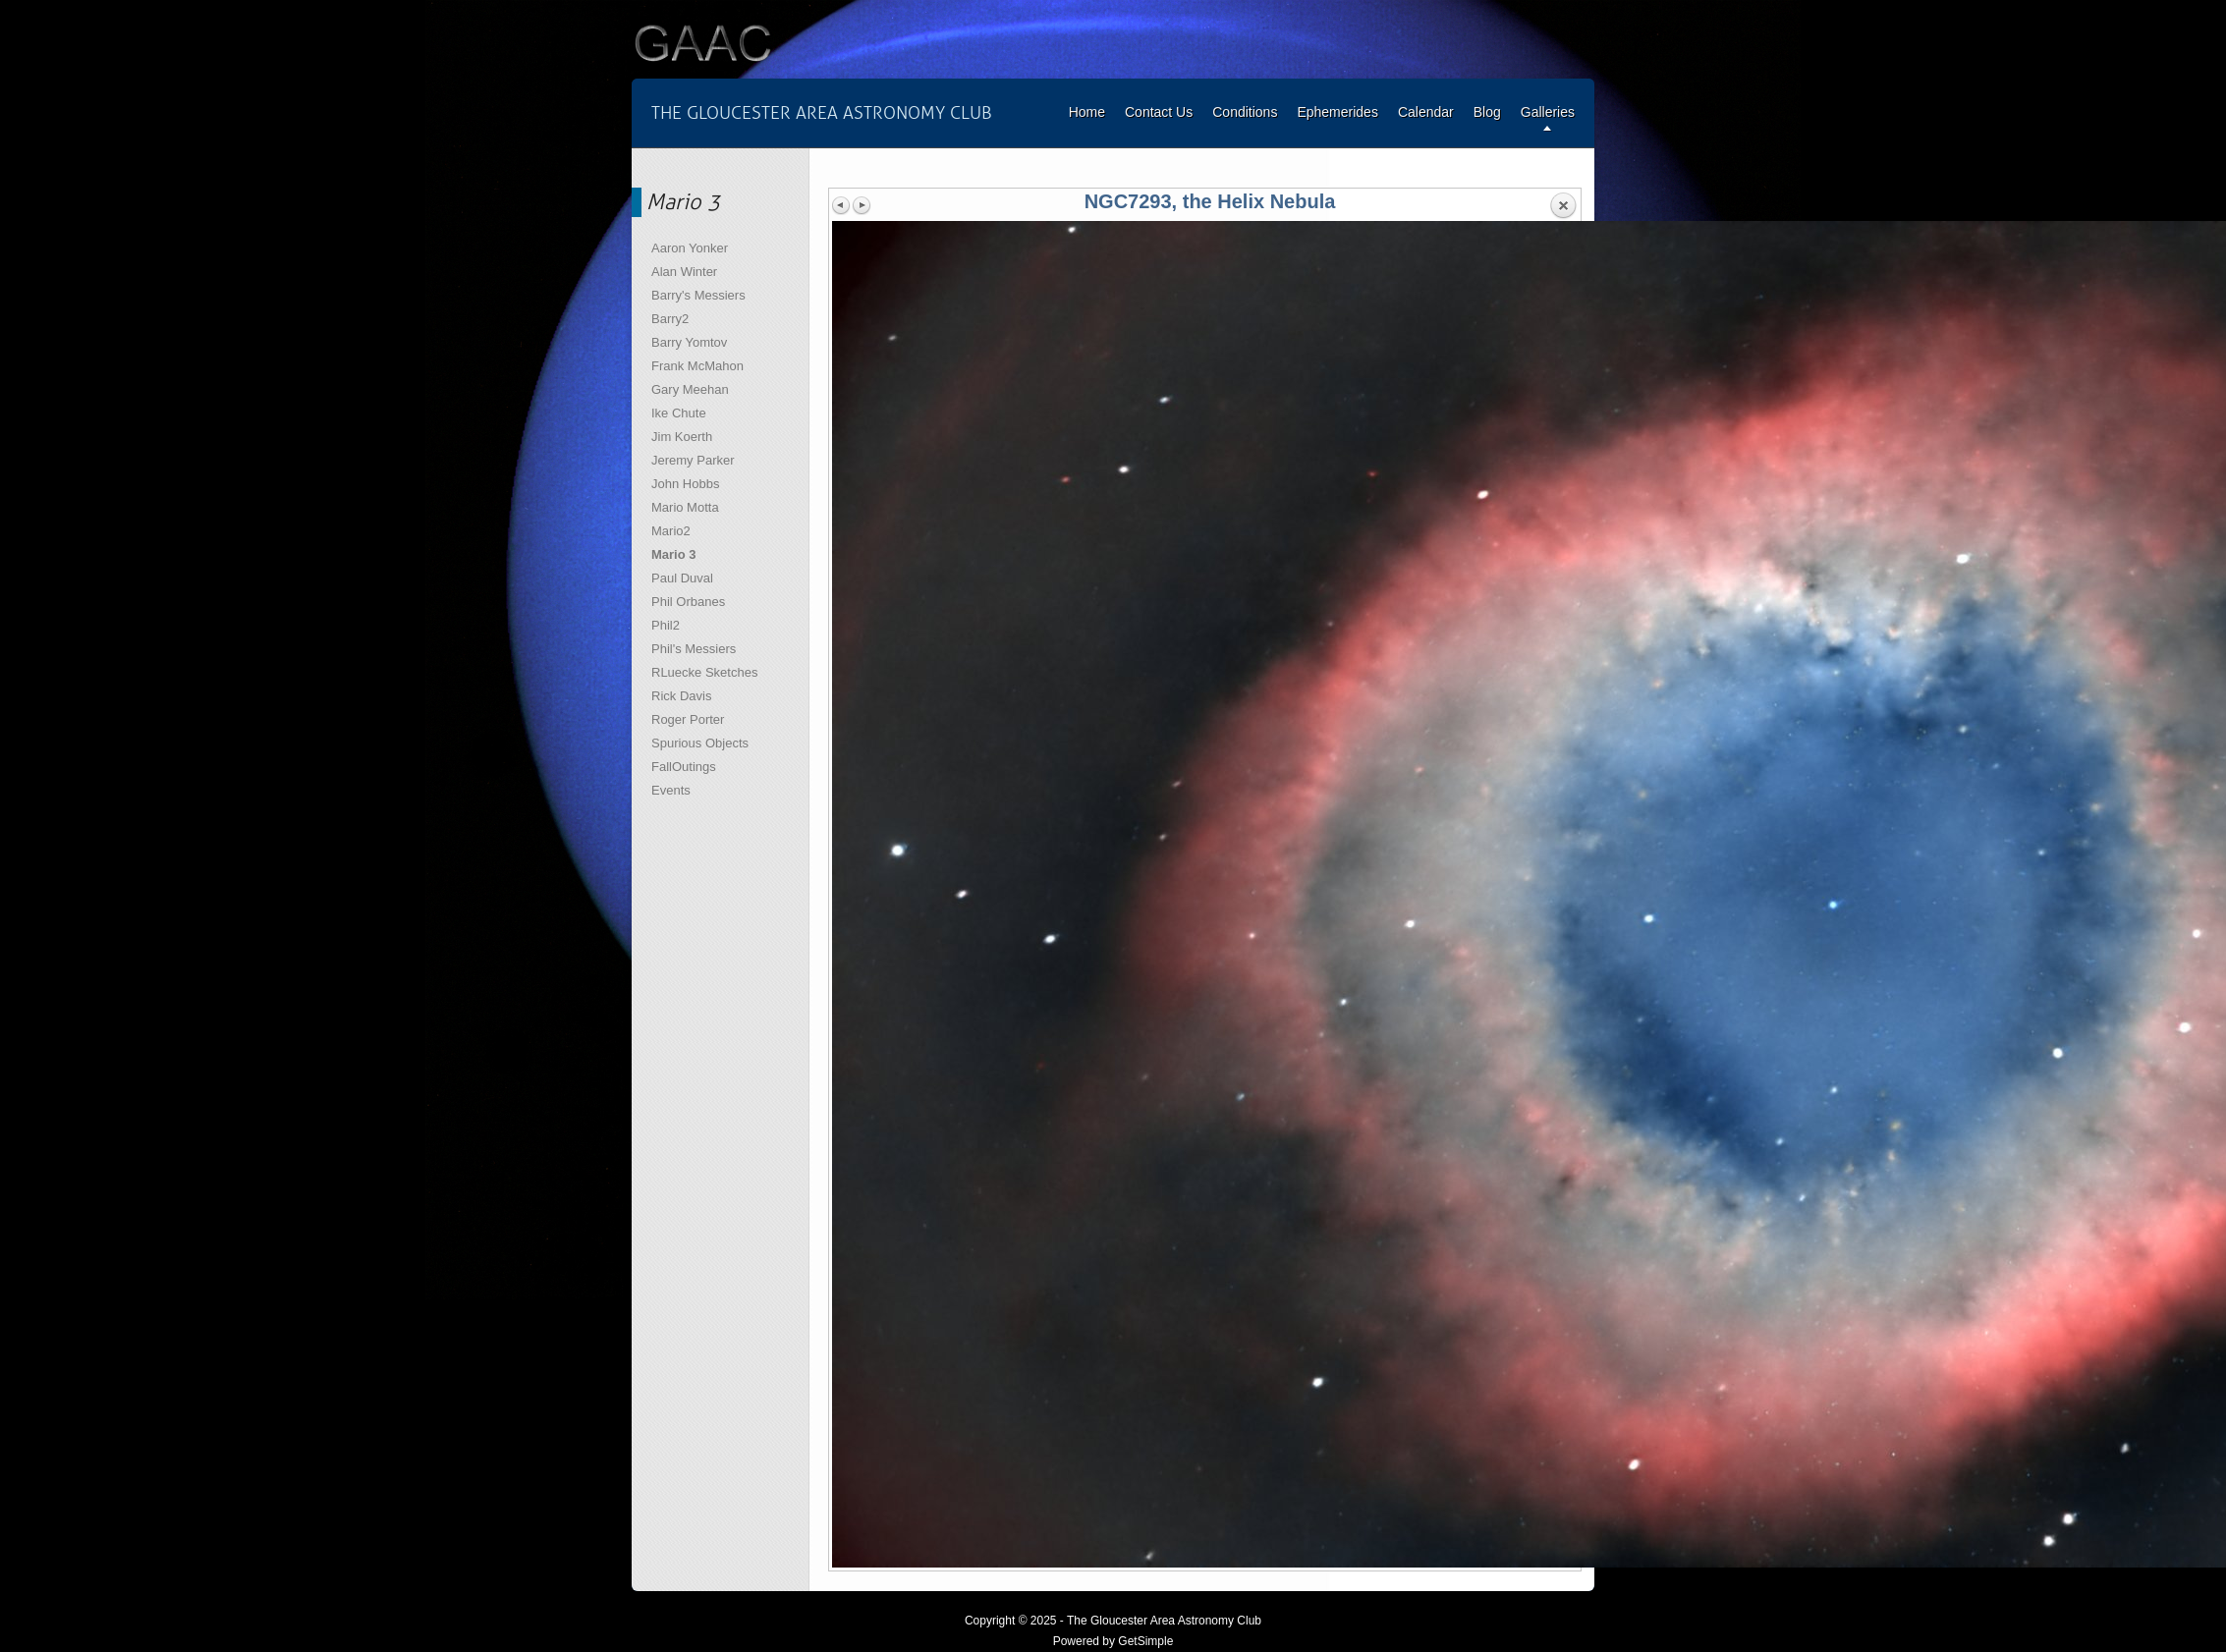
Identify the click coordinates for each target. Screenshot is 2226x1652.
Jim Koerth (681, 436)
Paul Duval (682, 578)
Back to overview (1563, 206)
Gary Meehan (690, 389)
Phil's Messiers (693, 648)
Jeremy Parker (693, 460)
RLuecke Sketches (704, 672)
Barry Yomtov (689, 342)
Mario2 (671, 530)
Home (1087, 112)
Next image (861, 205)
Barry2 (670, 318)
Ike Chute (678, 413)
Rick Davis (681, 695)
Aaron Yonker (689, 248)
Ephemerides (1337, 112)
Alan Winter (684, 271)
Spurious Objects (700, 743)
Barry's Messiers (698, 295)
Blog (1487, 112)
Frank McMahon (697, 365)
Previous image (842, 205)
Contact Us (1159, 112)
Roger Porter (687, 719)
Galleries (1548, 112)
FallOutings (683, 766)
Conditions (1244, 112)
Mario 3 (673, 554)
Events (671, 790)
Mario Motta (685, 507)
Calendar (1426, 112)
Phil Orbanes (688, 601)
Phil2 (665, 625)
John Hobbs (685, 483)
